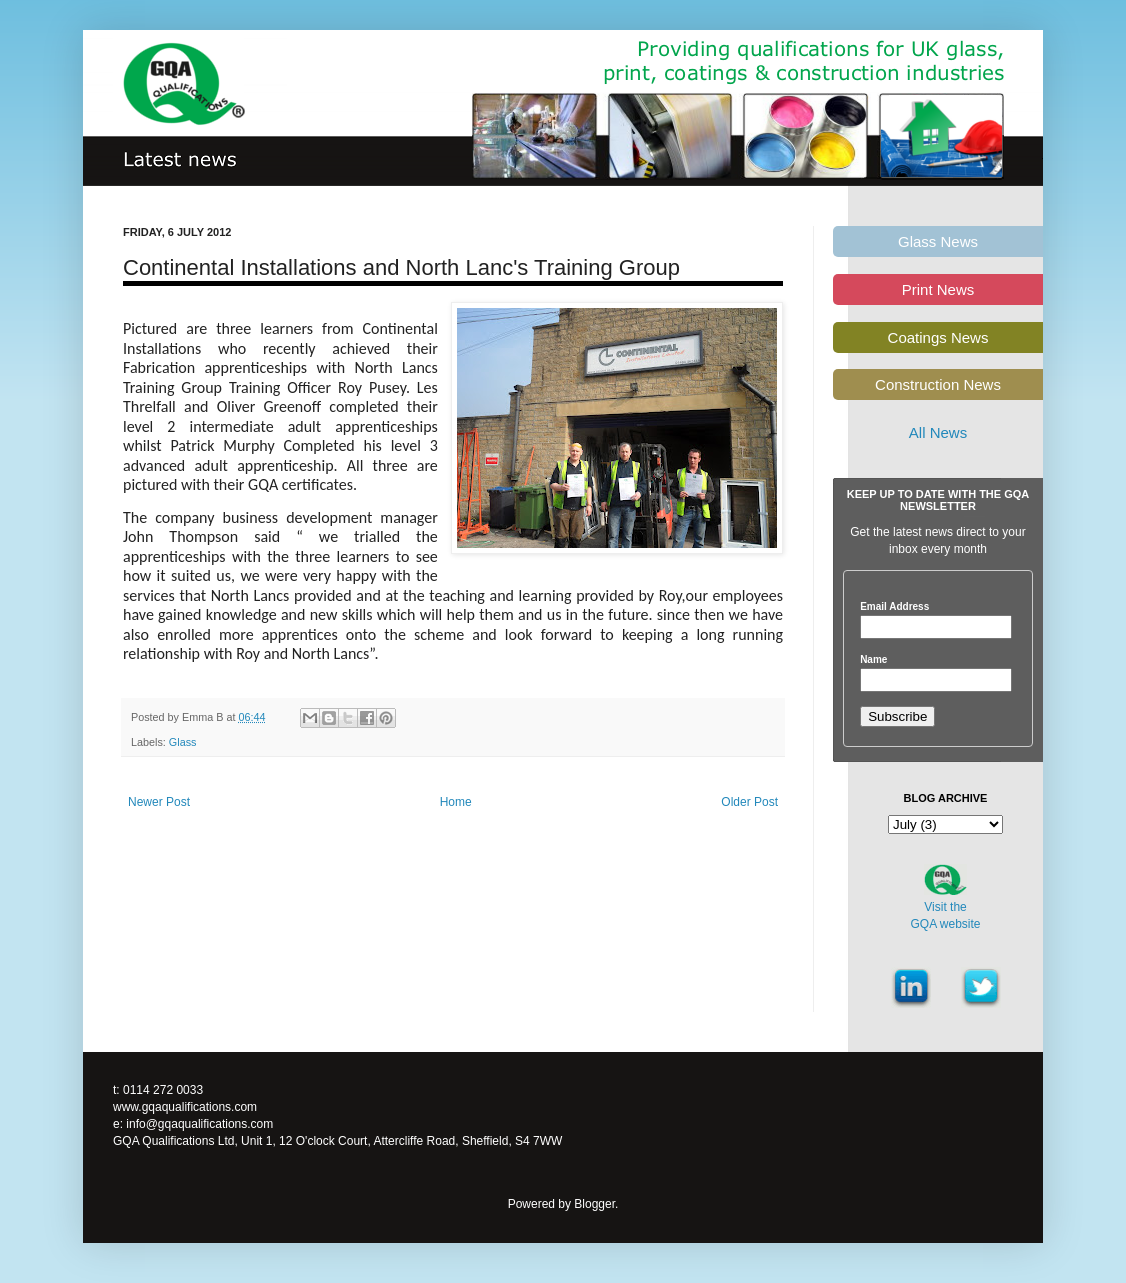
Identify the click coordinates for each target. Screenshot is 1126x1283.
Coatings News (938, 337)
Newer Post (159, 802)
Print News (938, 289)
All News (938, 432)
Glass (183, 742)
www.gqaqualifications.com (185, 1107)
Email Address (894, 607)
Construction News (938, 384)
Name (873, 660)
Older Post (749, 802)
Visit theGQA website (945, 915)
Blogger (594, 1204)
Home (456, 802)
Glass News (938, 241)
